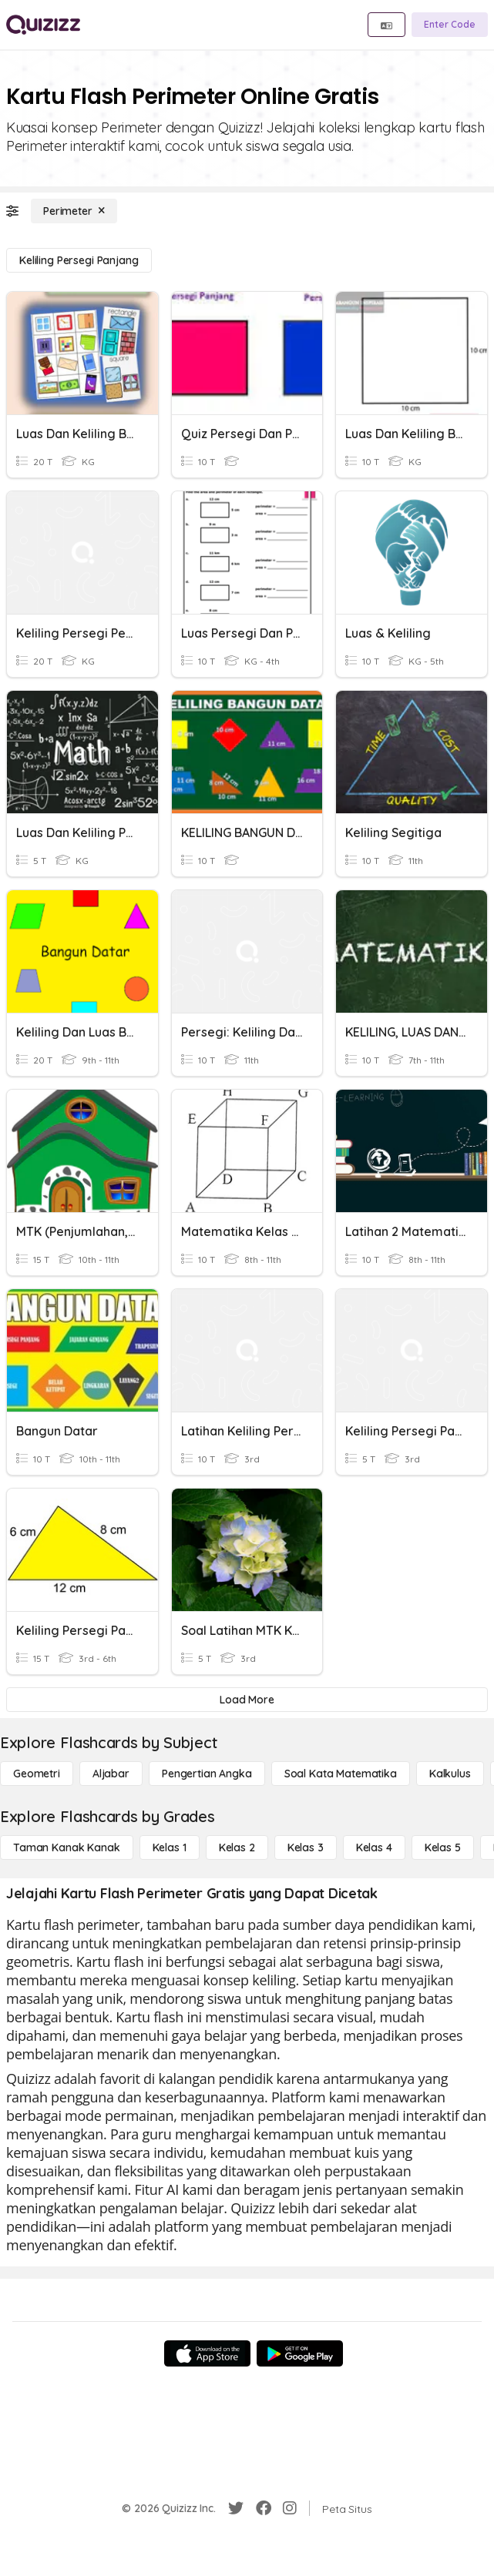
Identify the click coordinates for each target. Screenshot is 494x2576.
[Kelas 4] (374, 1847)
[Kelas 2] (237, 1847)
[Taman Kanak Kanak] (66, 1847)
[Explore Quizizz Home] (43, 25)
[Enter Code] (450, 24)
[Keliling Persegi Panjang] (79, 260)
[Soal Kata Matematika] (340, 1773)
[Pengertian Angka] (207, 1773)
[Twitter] (236, 2508)
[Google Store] (300, 2353)
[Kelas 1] (169, 1847)
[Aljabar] (111, 1773)
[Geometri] (36, 1773)
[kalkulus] (450, 1773)
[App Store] (207, 2353)
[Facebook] (263, 2508)
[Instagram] (290, 2508)
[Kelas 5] (443, 1847)
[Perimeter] (74, 211)
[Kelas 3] (305, 1847)
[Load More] (247, 1699)
